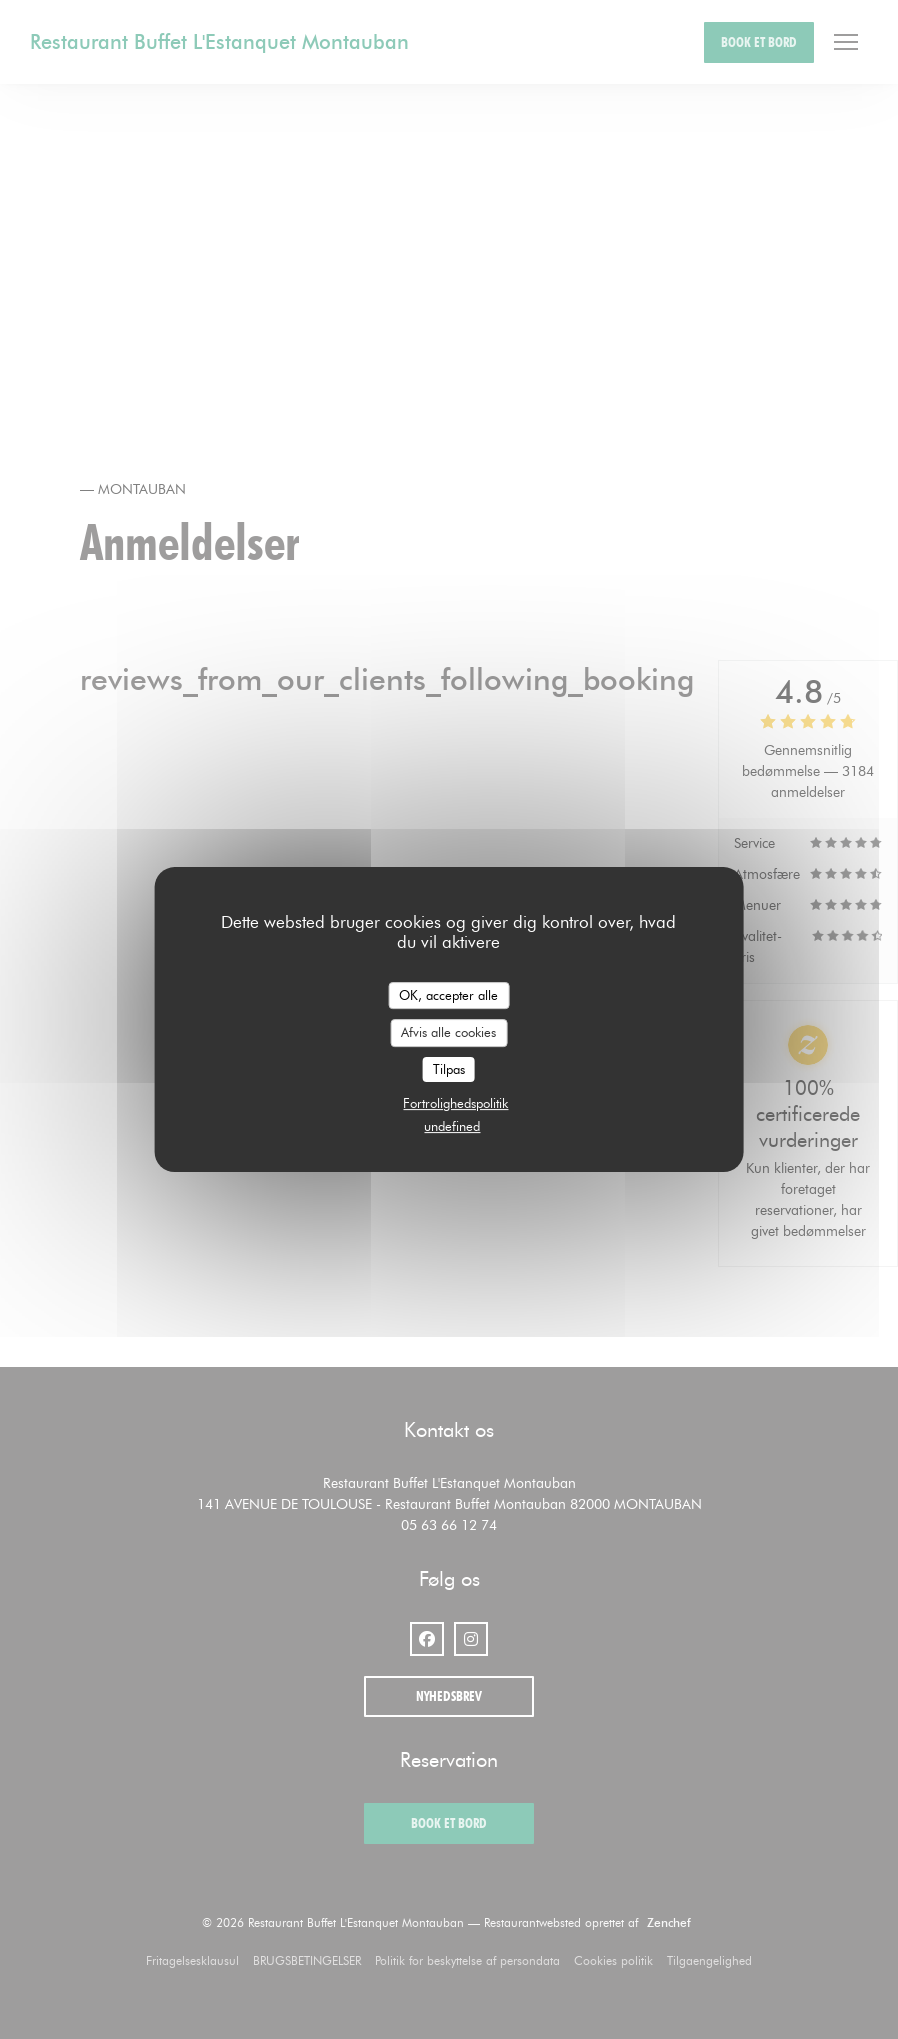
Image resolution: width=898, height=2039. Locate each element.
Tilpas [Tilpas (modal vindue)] (449, 1069)
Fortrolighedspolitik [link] (455, 1103)
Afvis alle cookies (448, 1032)
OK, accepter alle (448, 995)
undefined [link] (452, 1126)
